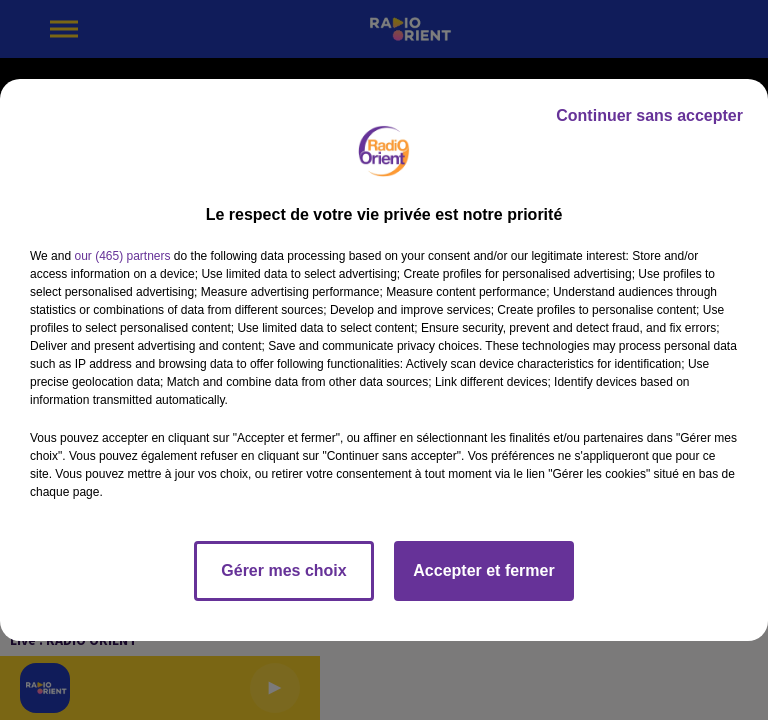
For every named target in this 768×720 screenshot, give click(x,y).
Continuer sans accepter (649, 115)
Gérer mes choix (283, 570)
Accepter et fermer (483, 570)
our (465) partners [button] (122, 256)
